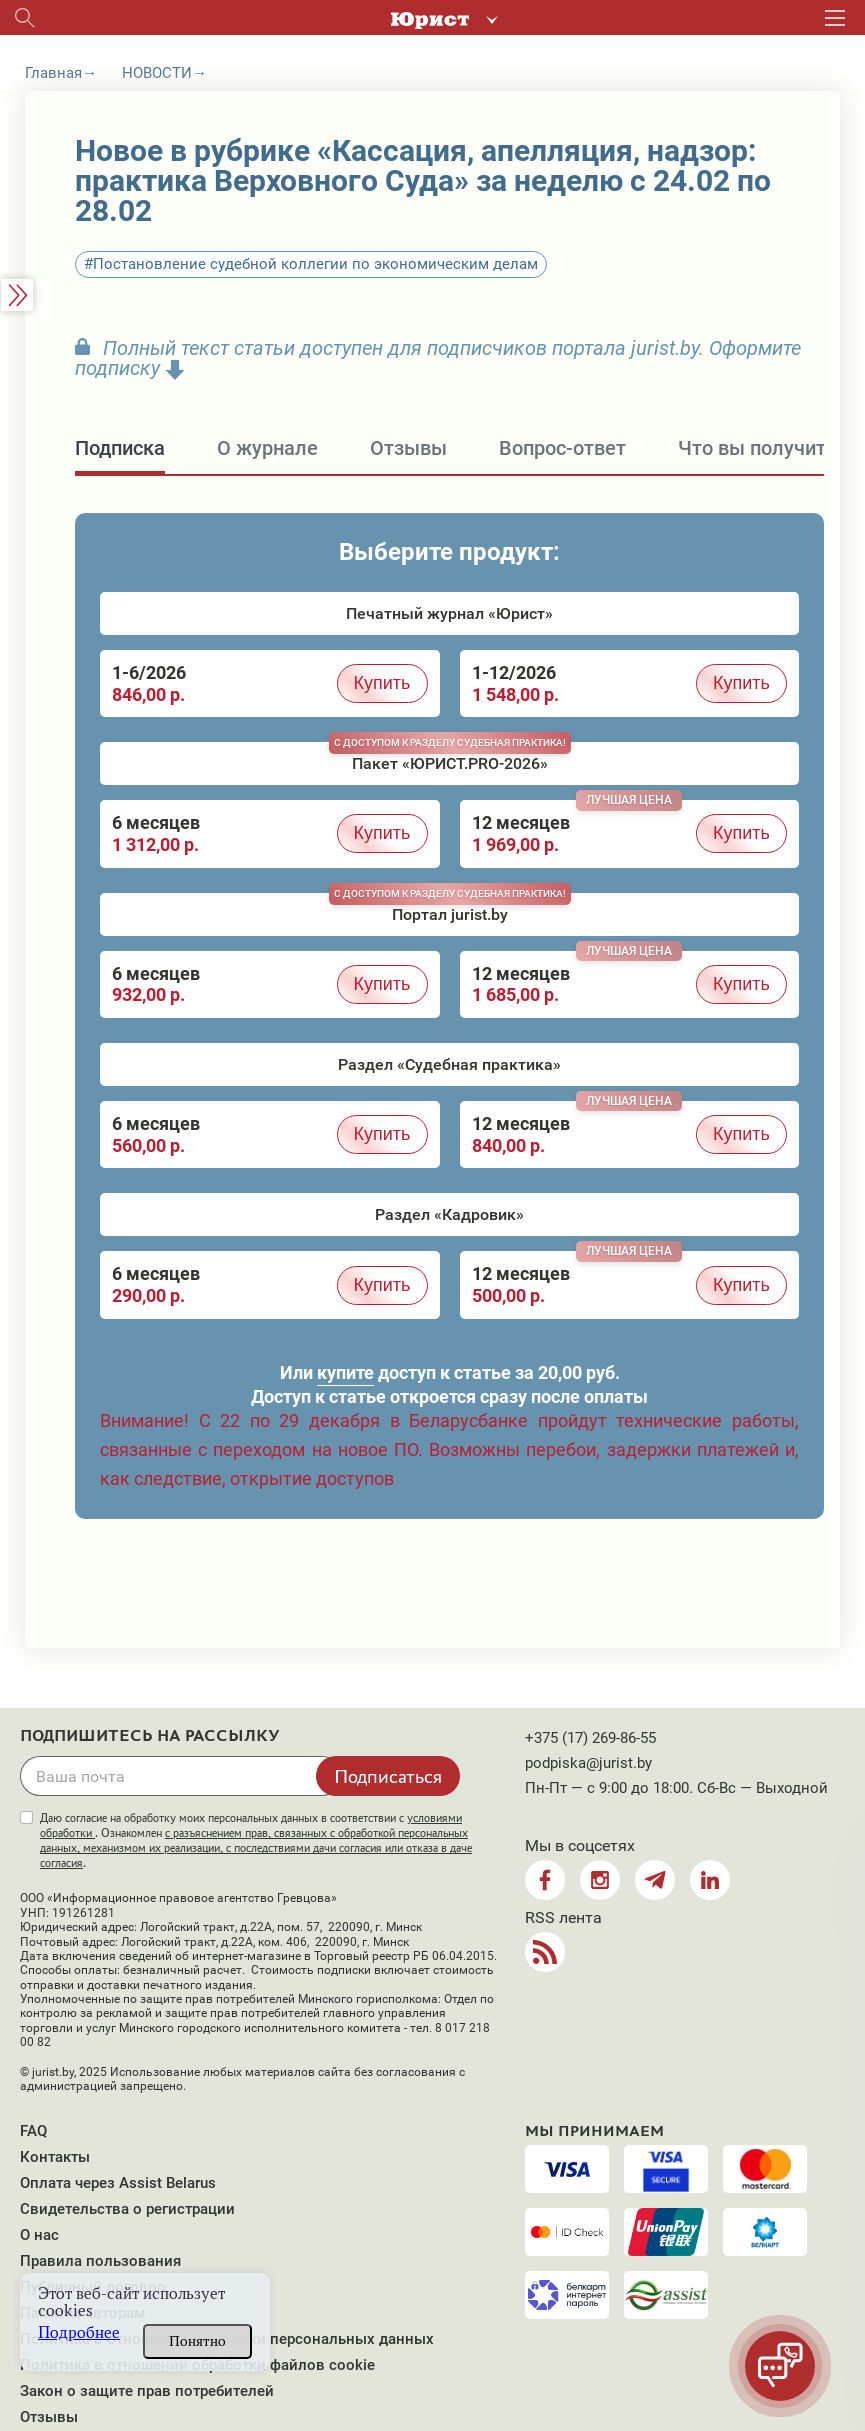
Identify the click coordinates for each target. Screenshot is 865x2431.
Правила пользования (100, 2261)
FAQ (33, 2131)
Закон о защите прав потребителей (147, 2391)
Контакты (55, 2157)
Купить (382, 683)
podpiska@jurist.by (588, 1763)
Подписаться (388, 1776)
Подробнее (79, 2332)
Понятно (197, 2341)
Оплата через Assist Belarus (118, 2183)
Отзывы (49, 2417)
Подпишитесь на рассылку (150, 1736)
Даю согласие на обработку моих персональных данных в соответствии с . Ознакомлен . (256, 1840)
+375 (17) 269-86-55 (590, 1738)
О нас (39, 2235)
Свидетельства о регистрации (127, 2209)
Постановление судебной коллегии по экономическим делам (315, 264)
